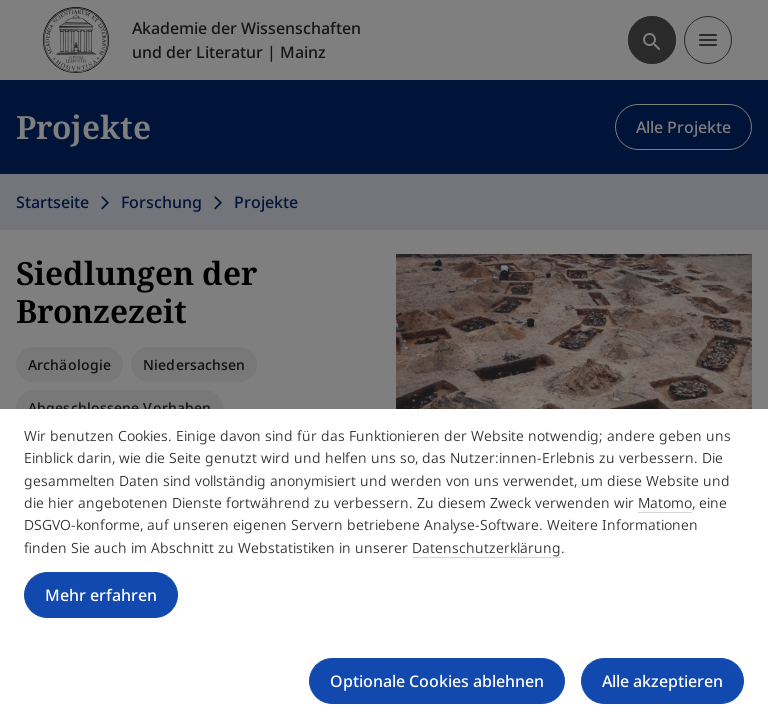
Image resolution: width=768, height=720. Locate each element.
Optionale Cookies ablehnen (437, 681)
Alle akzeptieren (662, 681)
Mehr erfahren (101, 595)
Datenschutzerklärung (486, 547)
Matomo (665, 502)
